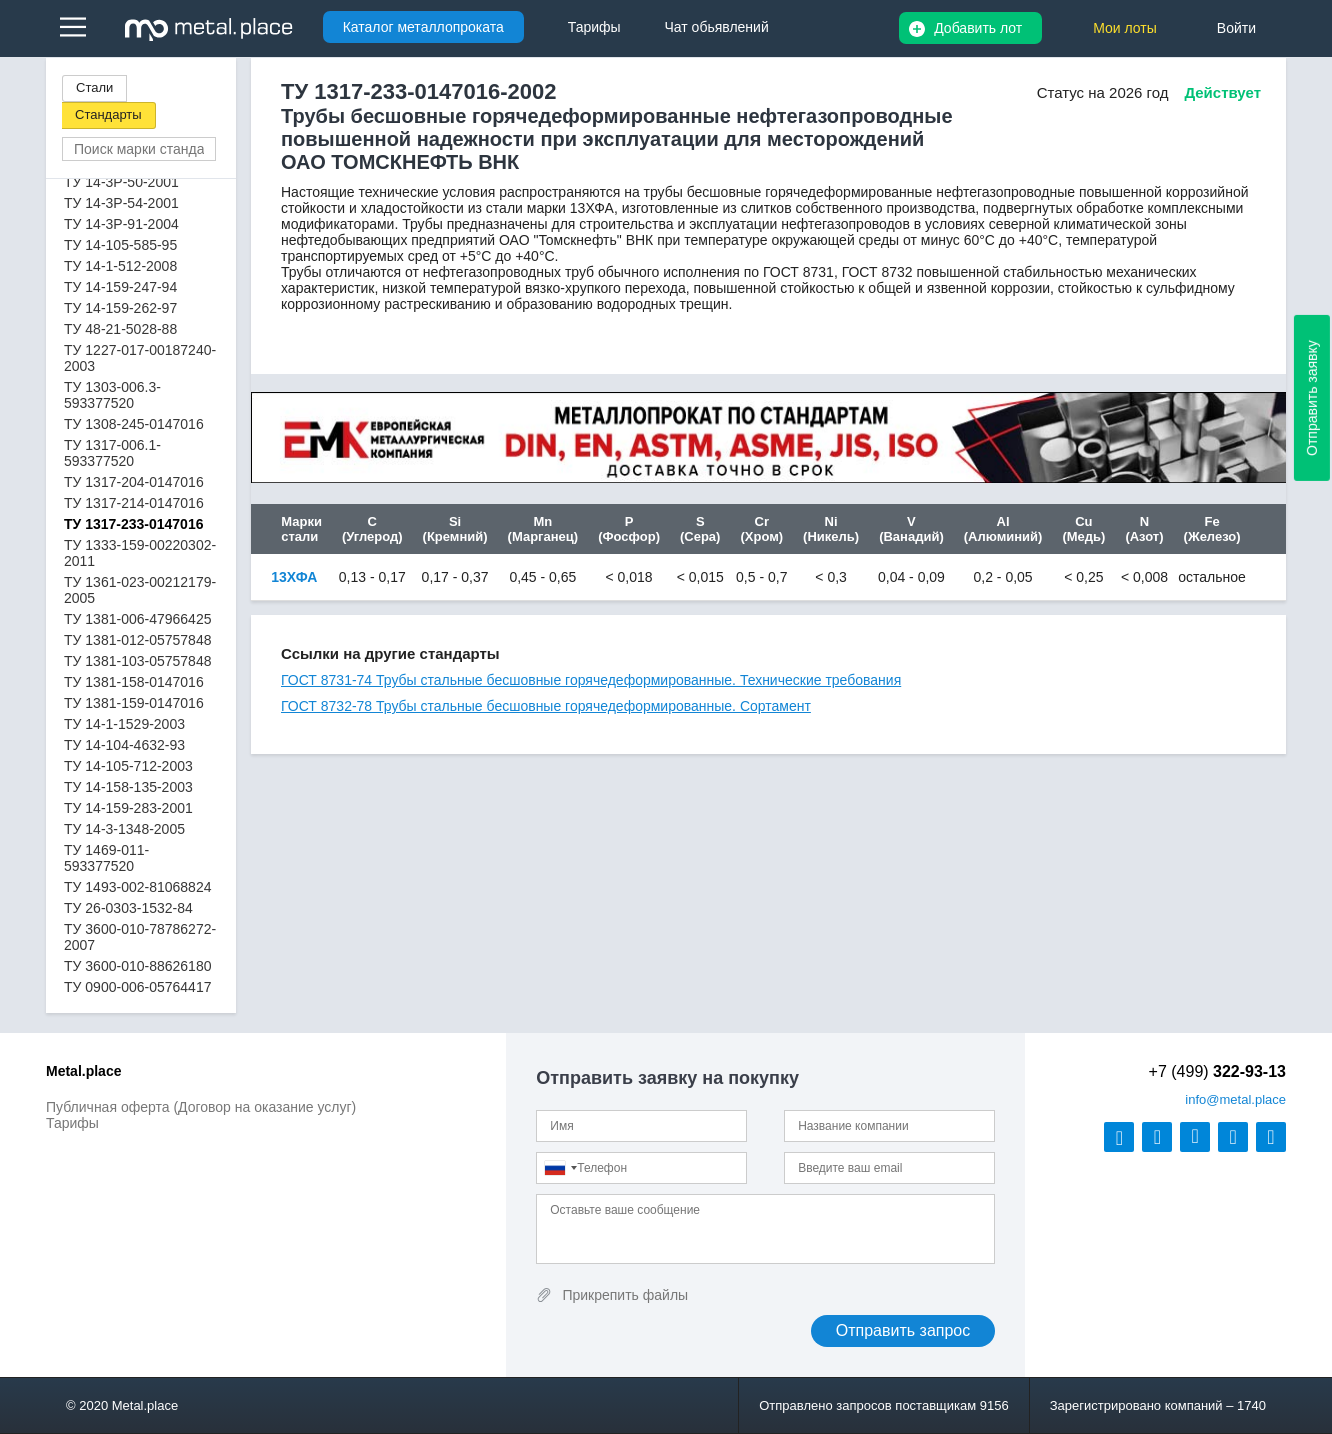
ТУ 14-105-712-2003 (128, 766)
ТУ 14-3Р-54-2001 (121, 203)
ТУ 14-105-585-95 (120, 245)
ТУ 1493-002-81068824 (137, 887)
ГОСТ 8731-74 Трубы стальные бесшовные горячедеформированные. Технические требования (591, 680)
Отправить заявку (1312, 398)
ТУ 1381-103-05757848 (137, 661)
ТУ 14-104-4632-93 (124, 745)
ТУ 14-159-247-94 (120, 287)
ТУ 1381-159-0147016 (134, 703)
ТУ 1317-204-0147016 (134, 482)
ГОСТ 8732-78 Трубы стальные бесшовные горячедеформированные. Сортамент (546, 706)
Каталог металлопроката (423, 27)
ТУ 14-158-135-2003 (128, 787)
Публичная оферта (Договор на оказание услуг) (201, 1107)
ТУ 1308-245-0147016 (134, 424)
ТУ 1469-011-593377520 (106, 858)
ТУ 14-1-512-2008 (120, 266)
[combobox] (560, 1168)
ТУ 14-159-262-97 (120, 308)
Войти (1236, 28)
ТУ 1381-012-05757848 (137, 640)
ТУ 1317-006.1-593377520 (112, 453)
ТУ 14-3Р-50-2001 (121, 182)
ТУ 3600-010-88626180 (137, 966)
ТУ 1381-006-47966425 (137, 619)
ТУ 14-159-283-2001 (128, 808)
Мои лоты (1125, 28)
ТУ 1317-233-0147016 (133, 524)
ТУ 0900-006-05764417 (137, 987)
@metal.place (1235, 1099)
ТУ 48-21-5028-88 (120, 329)
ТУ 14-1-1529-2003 (124, 724)
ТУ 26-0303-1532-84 (128, 908)
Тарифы (72, 1123)
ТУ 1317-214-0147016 (134, 503)
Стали (94, 87)
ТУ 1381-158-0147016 (134, 682)
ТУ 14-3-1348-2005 (124, 829)
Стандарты (108, 114)
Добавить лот (978, 28)
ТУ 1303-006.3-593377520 (112, 395)
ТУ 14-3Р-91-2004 (121, 224)
